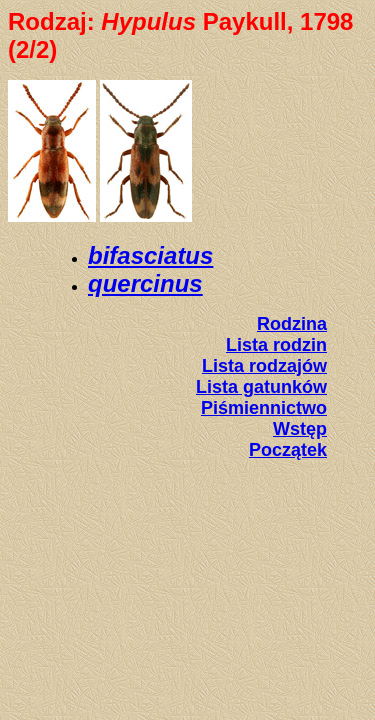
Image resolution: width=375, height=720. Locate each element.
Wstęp (300, 429)
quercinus (145, 283)
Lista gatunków (261, 387)
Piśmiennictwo (264, 408)
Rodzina (292, 324)
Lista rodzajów (264, 366)
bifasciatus (150, 255)
